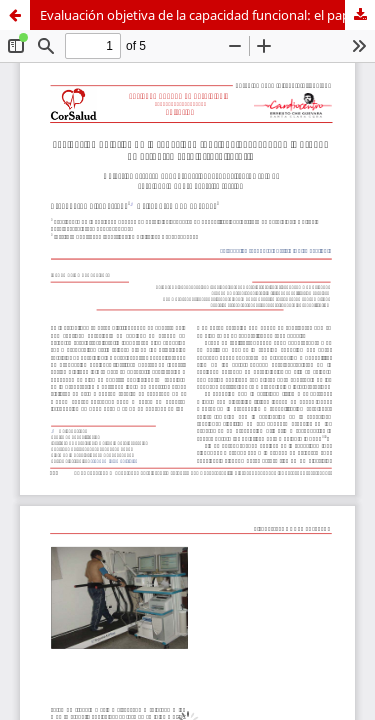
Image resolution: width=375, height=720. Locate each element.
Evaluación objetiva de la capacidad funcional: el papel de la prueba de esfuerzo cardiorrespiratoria (207, 15)
